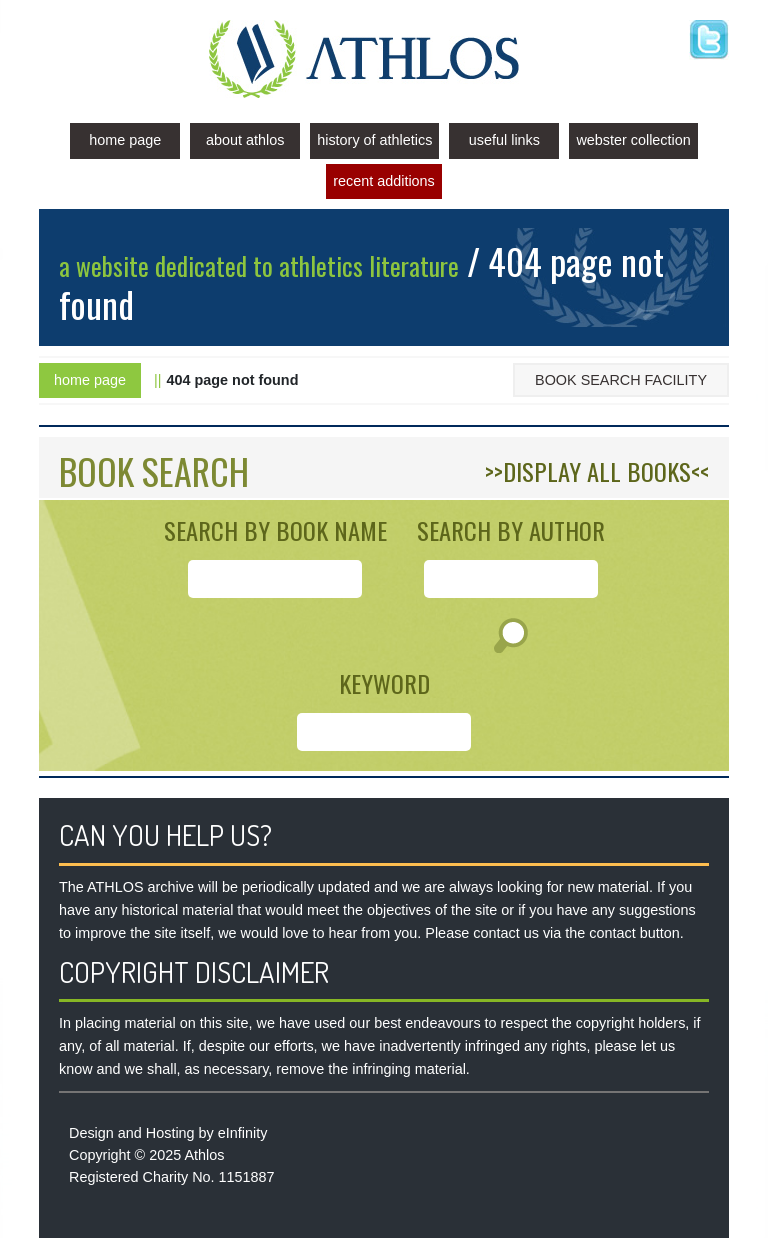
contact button (634, 933)
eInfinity (243, 1133)
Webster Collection (633, 140)
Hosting (170, 1133)
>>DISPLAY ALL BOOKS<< (597, 471)
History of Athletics (374, 140)
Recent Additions (384, 181)
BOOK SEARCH (154, 470)
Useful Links (504, 140)
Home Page (125, 140)
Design (91, 1133)
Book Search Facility (621, 380)
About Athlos (245, 140)
